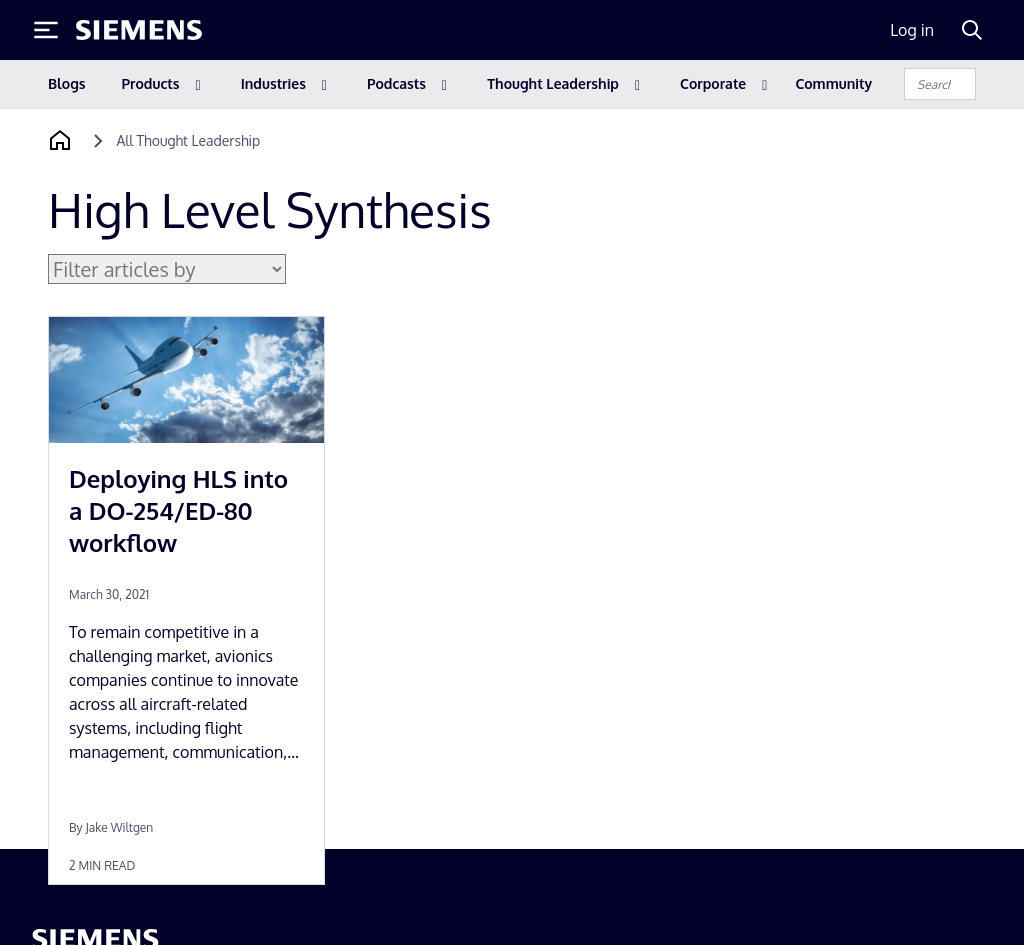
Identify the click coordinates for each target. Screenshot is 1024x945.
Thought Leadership (553, 83)
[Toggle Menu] (46, 30)
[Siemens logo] (139, 30)
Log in (912, 30)
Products (151, 83)
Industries (273, 83)
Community (833, 83)
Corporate (713, 83)
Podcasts (396, 83)
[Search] (972, 30)
